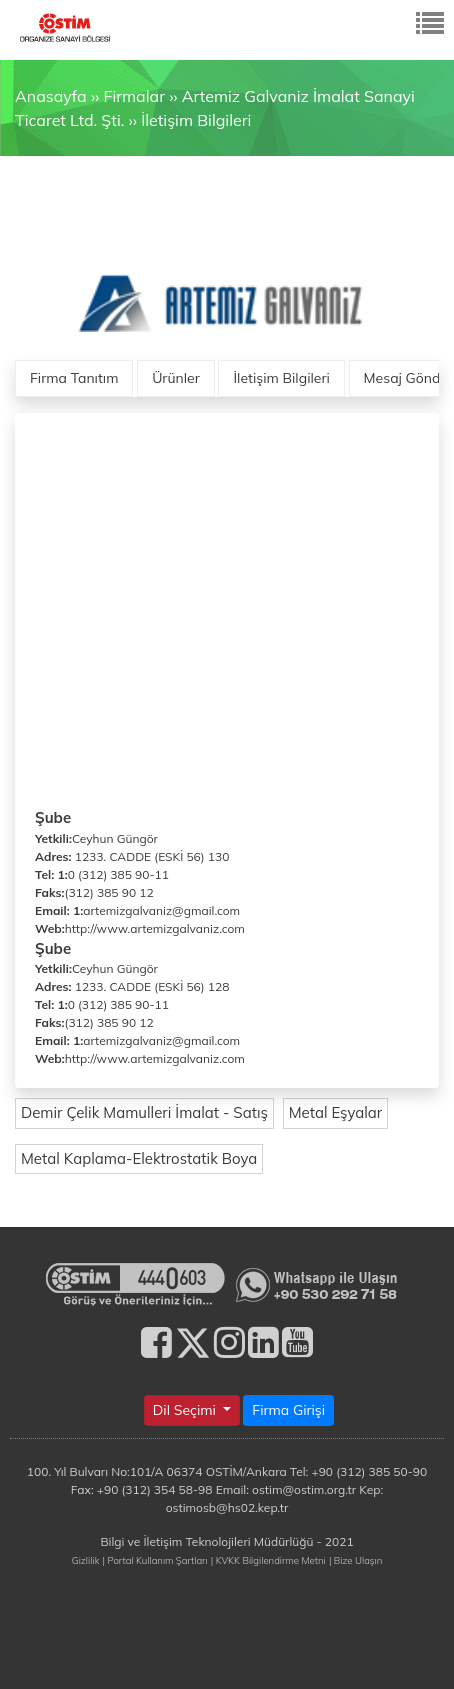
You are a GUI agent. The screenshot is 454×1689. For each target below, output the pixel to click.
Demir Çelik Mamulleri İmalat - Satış (144, 1112)
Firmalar (133, 96)
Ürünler (176, 378)
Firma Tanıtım (74, 378)
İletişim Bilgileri (196, 120)
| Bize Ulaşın (355, 1560)
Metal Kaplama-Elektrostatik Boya (139, 1158)
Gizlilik (86, 1560)
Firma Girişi (288, 1410)
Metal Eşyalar (336, 1112)
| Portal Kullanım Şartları (155, 1560)
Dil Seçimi (186, 1410)
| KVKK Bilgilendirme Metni (268, 1560)
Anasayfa (51, 96)
